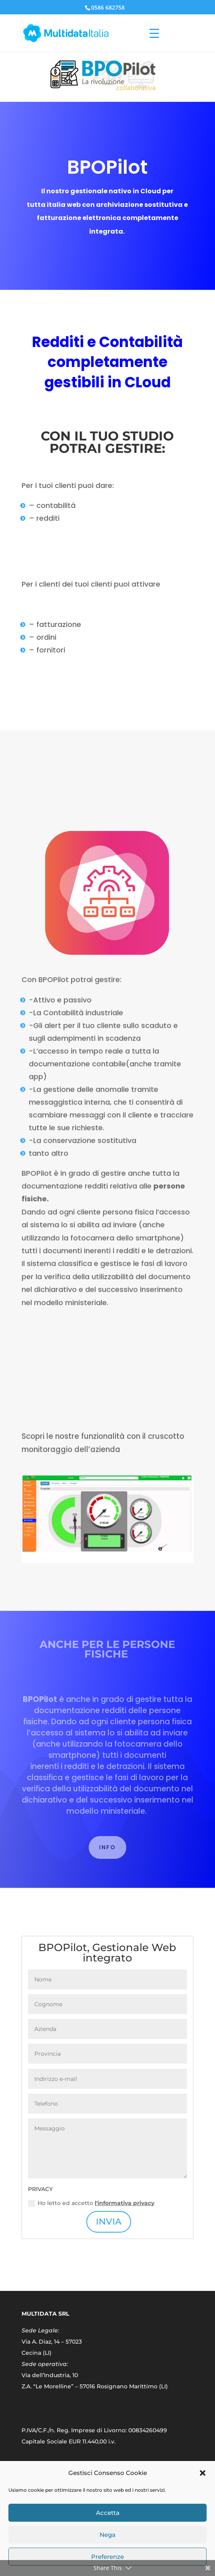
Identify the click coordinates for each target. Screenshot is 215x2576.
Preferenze (107, 2556)
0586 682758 (108, 7)
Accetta (107, 2513)
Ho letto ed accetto (91, 2203)
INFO (107, 1847)
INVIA (108, 2221)
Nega (107, 2534)
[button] (203, 2473)
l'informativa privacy (124, 2203)
